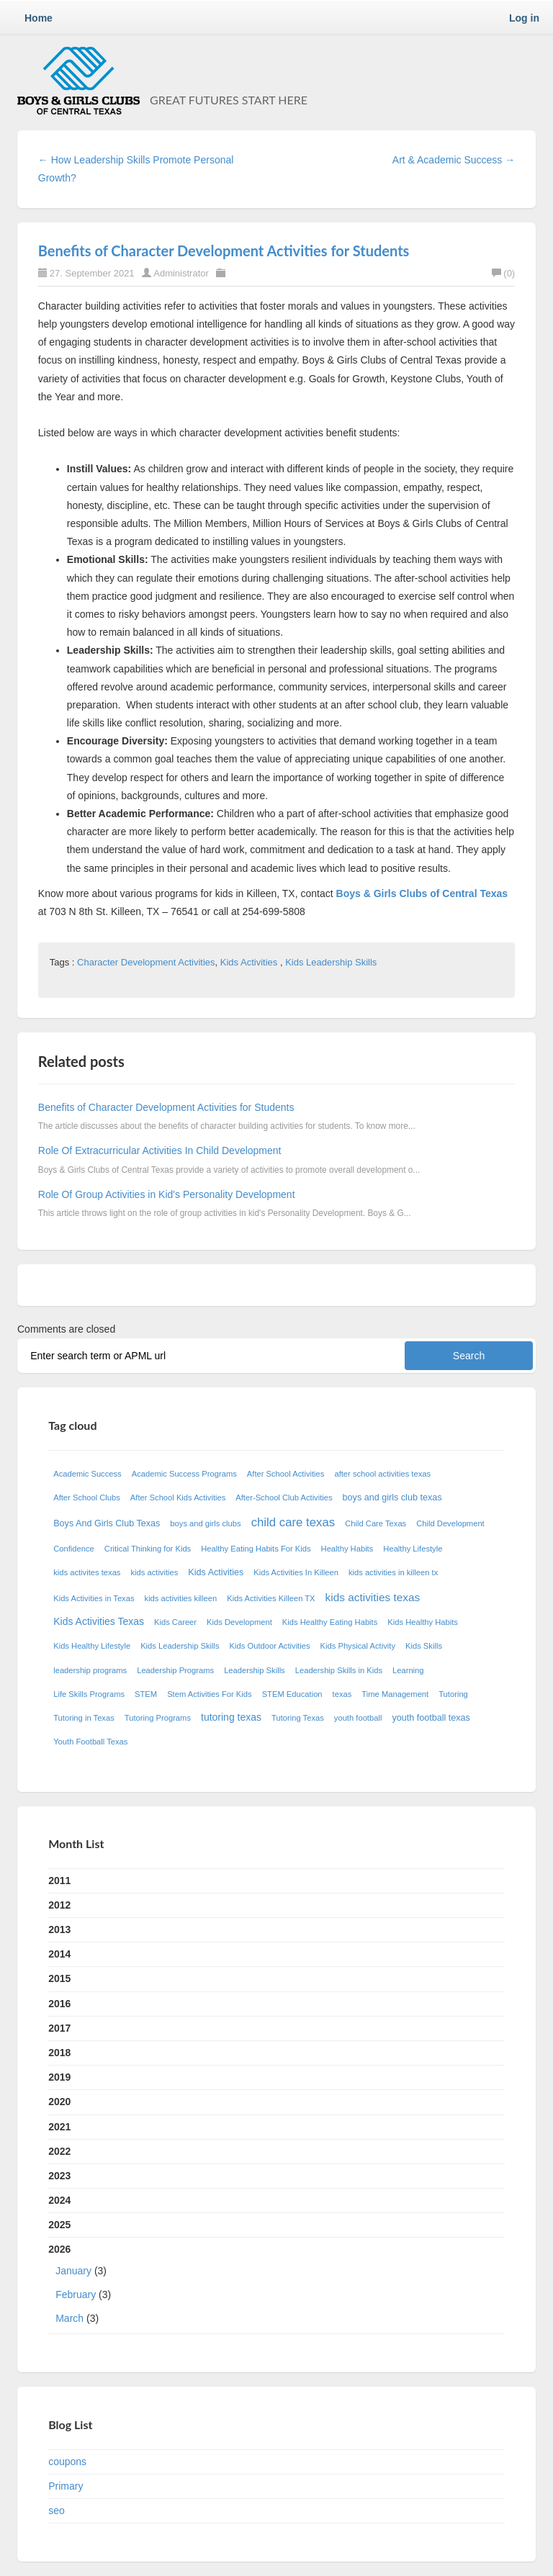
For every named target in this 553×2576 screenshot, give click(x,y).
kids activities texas (373, 1597)
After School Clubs (86, 1497)
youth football (358, 1717)
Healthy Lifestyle (412, 1548)
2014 (59, 1954)
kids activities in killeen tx (393, 1572)
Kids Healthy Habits (422, 1622)
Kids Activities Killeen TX (271, 1598)
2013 (59, 1929)
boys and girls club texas (392, 1497)
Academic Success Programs (184, 1473)
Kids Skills (423, 1645)
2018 (59, 2052)
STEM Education (292, 1694)
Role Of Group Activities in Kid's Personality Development (166, 1194)
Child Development (450, 1523)
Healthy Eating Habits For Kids (255, 1548)
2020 (59, 2101)
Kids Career (175, 1622)
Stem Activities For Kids (209, 1694)
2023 (59, 2175)
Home (38, 18)
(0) (503, 273)
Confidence (73, 1548)
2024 (59, 2200)
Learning (408, 1670)
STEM (146, 1694)
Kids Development (239, 1622)
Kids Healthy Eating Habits (329, 1622)
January (73, 2270)
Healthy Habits (347, 1548)
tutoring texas (231, 1717)
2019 (59, 2077)
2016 (59, 2003)
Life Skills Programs (89, 1694)
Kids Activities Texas (98, 1621)
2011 (59, 1880)
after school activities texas (382, 1473)
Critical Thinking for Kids (147, 1548)
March (69, 2318)
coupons (67, 2461)
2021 (59, 2127)
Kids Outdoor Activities (270, 1645)
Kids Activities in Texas (93, 1598)
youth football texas (431, 1718)
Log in (524, 18)
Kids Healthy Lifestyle (91, 1645)
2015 (59, 1978)
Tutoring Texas (297, 1717)
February (75, 2294)
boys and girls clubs (205, 1523)
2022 (59, 2151)
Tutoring (453, 1694)
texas (342, 1694)
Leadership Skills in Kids (338, 1670)
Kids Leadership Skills (331, 962)
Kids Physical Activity (357, 1645)
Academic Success (87, 1473)
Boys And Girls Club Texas (106, 1523)
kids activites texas (86, 1572)
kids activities (154, 1572)
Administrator (182, 273)
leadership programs (90, 1670)
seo (56, 2510)
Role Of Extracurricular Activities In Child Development (160, 1150)
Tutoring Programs (158, 1717)
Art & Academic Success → (453, 160)
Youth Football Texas (90, 1741)
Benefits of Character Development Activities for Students (224, 250)
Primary (65, 2486)
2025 (59, 2224)
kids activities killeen (181, 1598)
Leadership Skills (254, 1670)
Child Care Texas (375, 1523)
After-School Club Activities (283, 1497)
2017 (59, 2028)
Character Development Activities (146, 962)
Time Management (394, 1694)
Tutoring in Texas (83, 1717)
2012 (59, 1905)
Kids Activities (250, 962)
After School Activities (286, 1473)
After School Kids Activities (177, 1497)
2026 (276, 2286)
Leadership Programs (175, 1670)
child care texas (293, 1522)
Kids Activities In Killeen (295, 1572)
